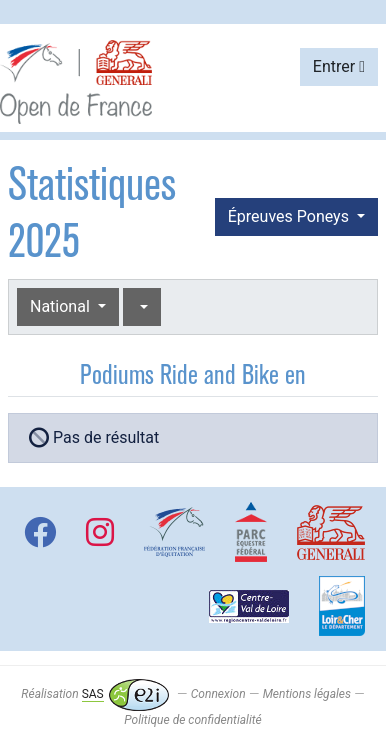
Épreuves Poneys (290, 216)
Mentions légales (307, 694)
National (62, 306)
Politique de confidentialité (192, 720)
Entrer (339, 66)
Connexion (218, 694)
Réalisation (94, 694)
